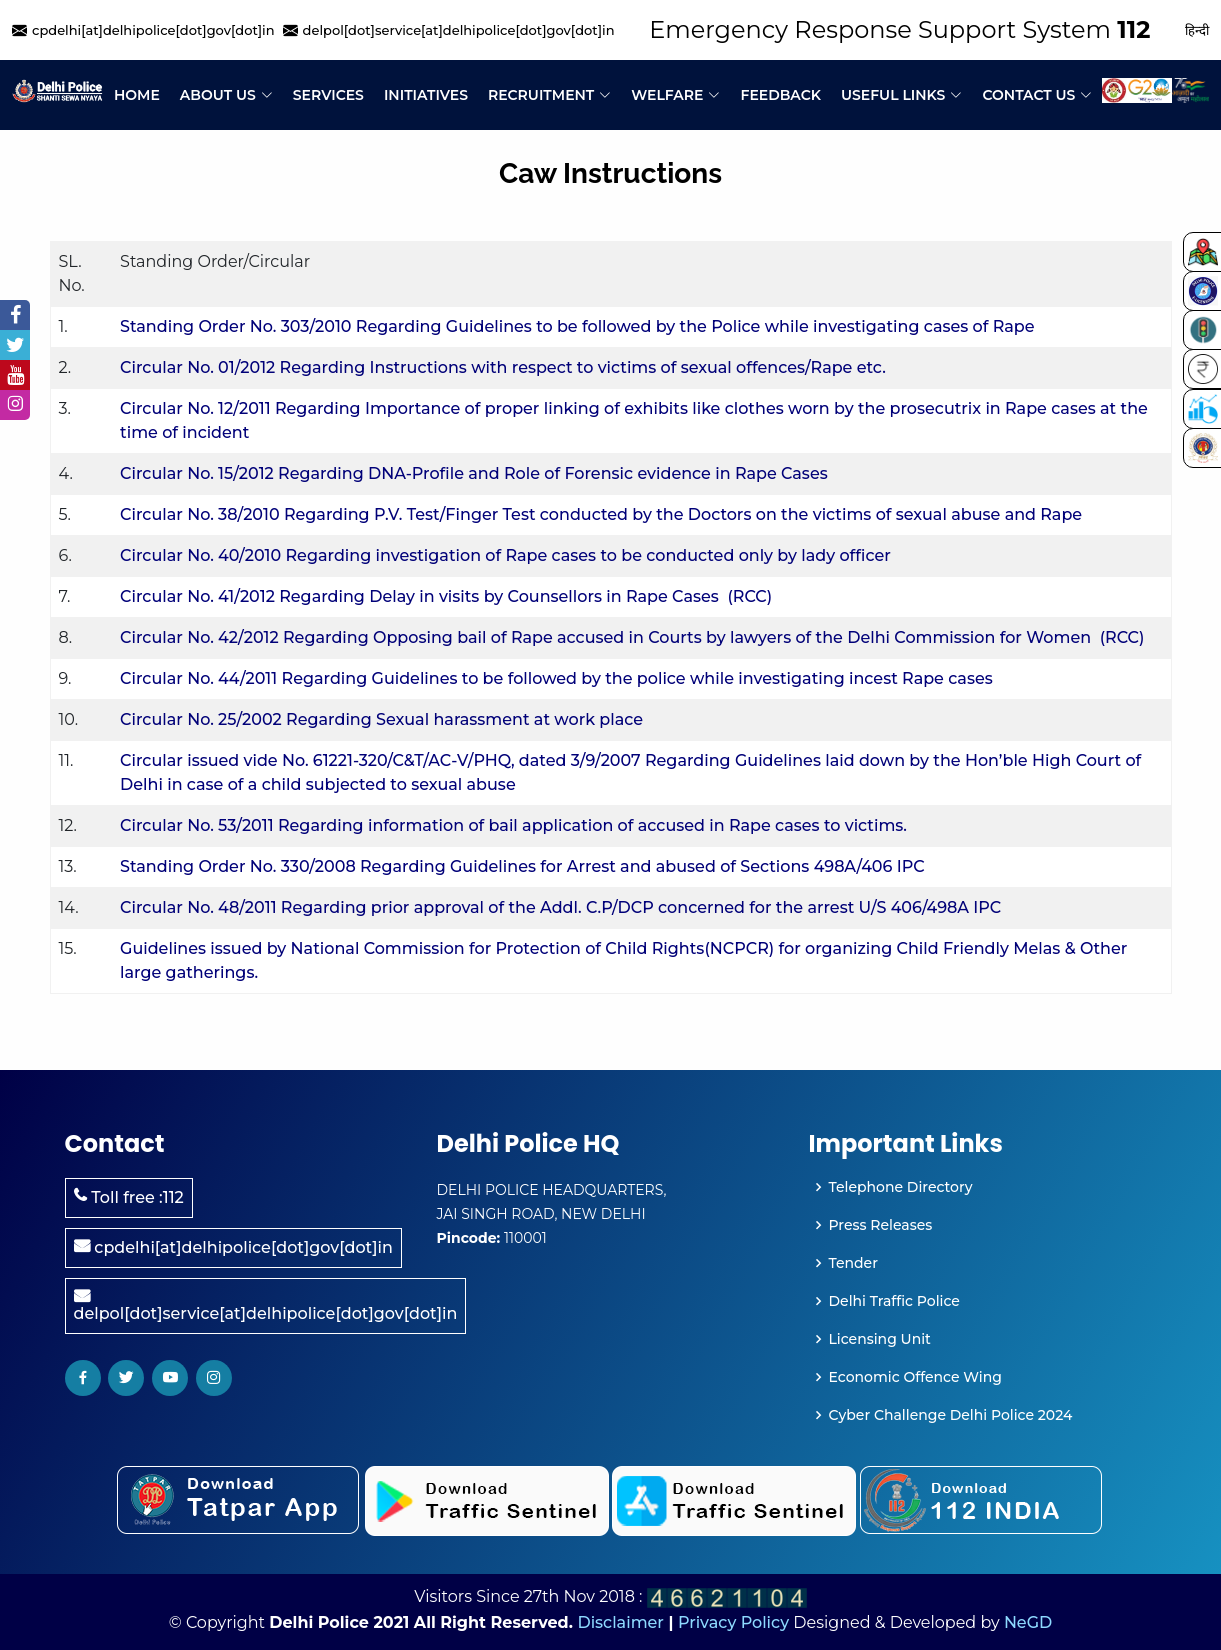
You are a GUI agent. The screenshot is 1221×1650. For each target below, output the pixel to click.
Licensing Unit (880, 1339)
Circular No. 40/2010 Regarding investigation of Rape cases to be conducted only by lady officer (505, 555)
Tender (853, 1263)
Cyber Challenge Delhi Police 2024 (951, 1415)
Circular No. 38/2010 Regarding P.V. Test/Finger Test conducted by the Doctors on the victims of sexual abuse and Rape (601, 514)
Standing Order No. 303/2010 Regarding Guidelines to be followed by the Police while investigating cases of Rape (577, 326)
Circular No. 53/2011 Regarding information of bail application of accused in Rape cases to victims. (513, 825)
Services (328, 95)
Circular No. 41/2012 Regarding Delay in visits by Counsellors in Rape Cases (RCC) (446, 596)
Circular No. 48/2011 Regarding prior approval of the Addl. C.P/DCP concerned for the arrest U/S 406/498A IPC (560, 907)
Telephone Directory (901, 1187)
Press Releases (881, 1225)
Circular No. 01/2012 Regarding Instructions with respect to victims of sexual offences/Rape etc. (503, 367)
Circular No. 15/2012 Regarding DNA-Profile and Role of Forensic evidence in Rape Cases (474, 473)
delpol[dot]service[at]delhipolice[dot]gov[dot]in (266, 1305)
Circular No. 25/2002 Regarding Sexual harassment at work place (381, 719)
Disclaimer (620, 1622)
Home (137, 95)
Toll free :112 (129, 1197)
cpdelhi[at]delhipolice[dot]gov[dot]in (233, 1247)
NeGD (1028, 1622)
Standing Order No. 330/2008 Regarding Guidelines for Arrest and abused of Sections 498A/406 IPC (522, 866)
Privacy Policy (733, 1622)
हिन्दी (1197, 30)
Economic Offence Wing (915, 1377)
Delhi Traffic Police (894, 1301)
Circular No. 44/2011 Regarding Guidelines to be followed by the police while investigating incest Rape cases (556, 678)
